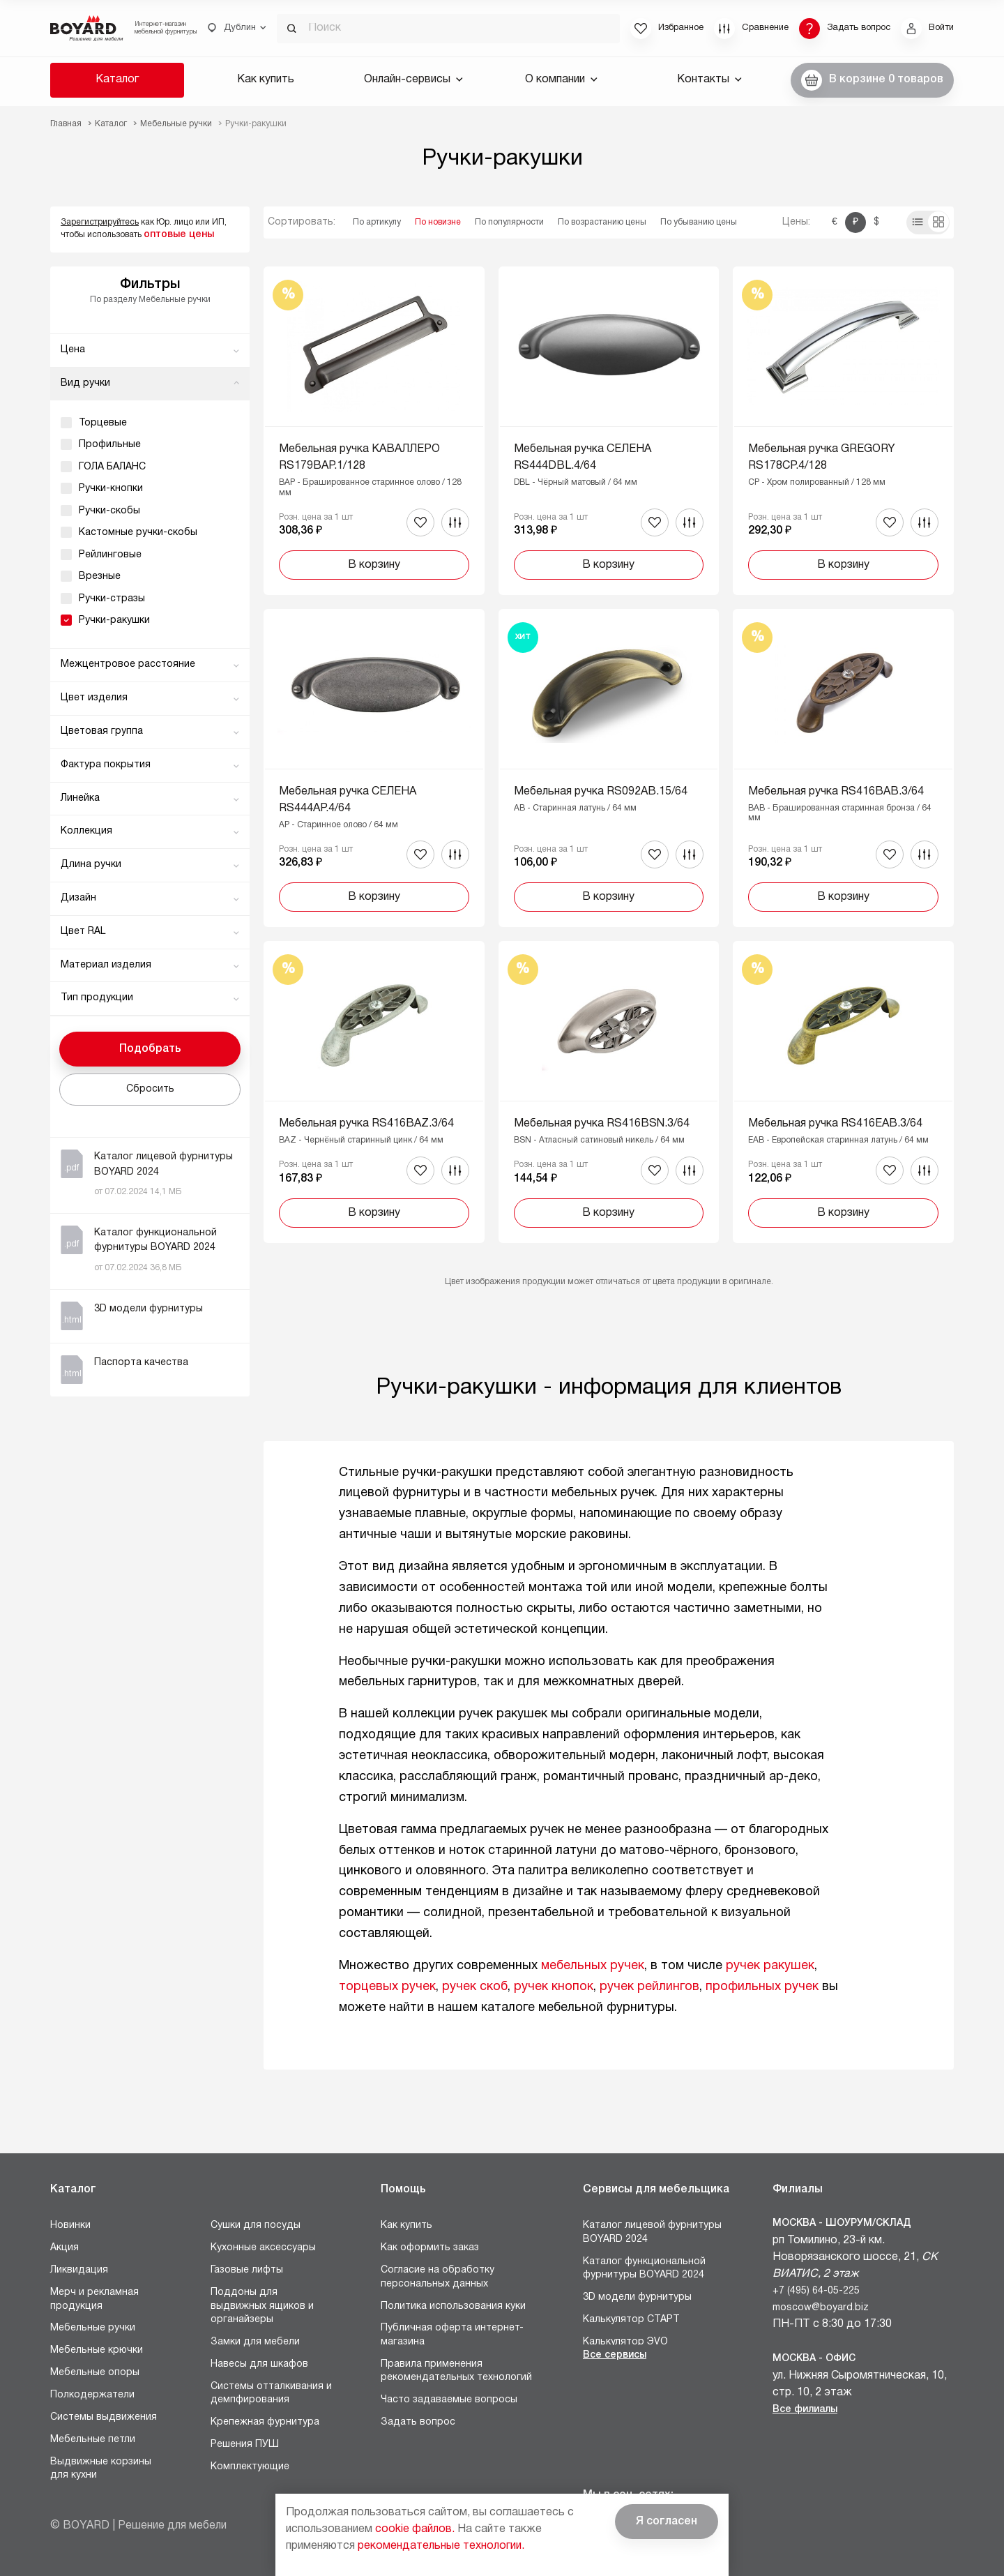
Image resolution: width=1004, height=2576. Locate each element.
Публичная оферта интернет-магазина (452, 2335)
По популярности (509, 222)
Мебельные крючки (96, 2350)
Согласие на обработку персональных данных (437, 2277)
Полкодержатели (92, 2395)
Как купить (265, 79)
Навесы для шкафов (259, 2364)
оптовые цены (179, 234)
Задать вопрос (418, 2422)
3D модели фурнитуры (637, 2297)
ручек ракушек (770, 1966)
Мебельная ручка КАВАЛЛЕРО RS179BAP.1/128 (359, 457)
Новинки (70, 2225)
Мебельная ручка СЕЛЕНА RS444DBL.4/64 (582, 457)
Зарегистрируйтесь (100, 222)
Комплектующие (250, 2466)
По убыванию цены (698, 222)
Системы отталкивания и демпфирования (271, 2393)
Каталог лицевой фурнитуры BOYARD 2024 (652, 2232)
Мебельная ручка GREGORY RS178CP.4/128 (821, 457)
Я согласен (666, 2521)
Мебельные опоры (94, 2372)
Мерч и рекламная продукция (94, 2299)
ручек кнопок (553, 1987)
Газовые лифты (247, 2270)
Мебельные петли (92, 2439)
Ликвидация (79, 2270)
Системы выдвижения (103, 2417)
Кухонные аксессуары (263, 2247)
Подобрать (150, 1049)
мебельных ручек (592, 1966)
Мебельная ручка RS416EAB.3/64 (835, 1124)
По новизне (438, 222)
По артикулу (377, 222)
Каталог (117, 79)
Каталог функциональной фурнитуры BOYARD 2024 (644, 2268)
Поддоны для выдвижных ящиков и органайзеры (262, 2306)
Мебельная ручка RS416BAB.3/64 (836, 792)
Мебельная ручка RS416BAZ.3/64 (366, 1124)
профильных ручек (762, 1987)
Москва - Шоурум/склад (842, 2223)
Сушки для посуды (256, 2225)
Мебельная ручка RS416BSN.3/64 (602, 1124)
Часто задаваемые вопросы (449, 2399)
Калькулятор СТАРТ (631, 2319)
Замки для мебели (255, 2342)
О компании (561, 79)
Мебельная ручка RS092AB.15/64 (600, 792)
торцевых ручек (387, 1987)
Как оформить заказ (430, 2247)
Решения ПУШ (245, 2444)
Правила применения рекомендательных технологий (456, 2371)
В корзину (374, 565)
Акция (64, 2247)
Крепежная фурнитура (265, 2422)
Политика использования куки (453, 2306)
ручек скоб (475, 1987)
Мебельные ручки (92, 2328)
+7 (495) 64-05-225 (816, 2291)
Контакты (709, 79)
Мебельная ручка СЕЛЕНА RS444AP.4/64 (347, 800)
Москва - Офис (814, 2358)
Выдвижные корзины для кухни (100, 2468)
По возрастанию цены (602, 222)
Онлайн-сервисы (413, 79)
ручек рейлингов (649, 1987)
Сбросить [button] (150, 1089)
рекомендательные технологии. (441, 2546)
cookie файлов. (415, 2529)
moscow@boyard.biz (821, 2307)
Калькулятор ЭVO (625, 2342)
